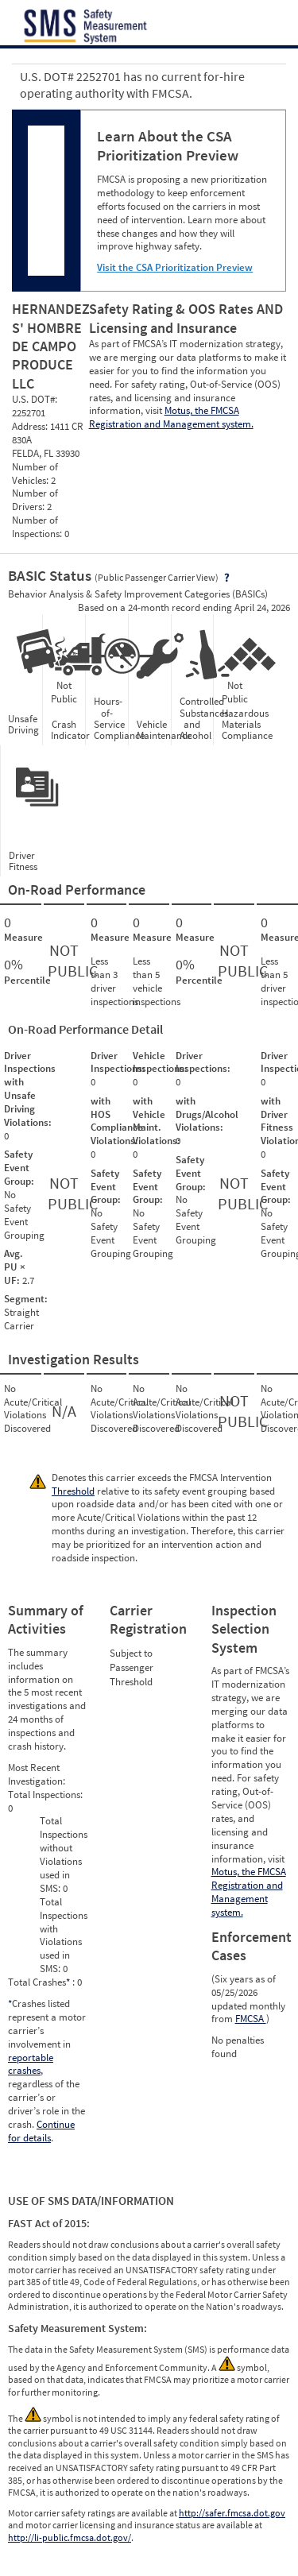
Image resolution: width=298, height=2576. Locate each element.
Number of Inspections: (38, 526)
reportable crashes (30, 2064)
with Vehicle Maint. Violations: (156, 1121)
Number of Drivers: (35, 499)
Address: (31, 426)
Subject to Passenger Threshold (131, 1667)
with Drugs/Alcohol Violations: (207, 1114)
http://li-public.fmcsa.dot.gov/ (69, 2537)
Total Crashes (40, 1982)
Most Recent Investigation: (36, 1774)
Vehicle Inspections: (160, 1062)
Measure (20, 937)
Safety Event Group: (19, 1167)
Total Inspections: (45, 1794)
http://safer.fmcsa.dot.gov (232, 2513)
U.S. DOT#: (34, 399)
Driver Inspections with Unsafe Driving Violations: (30, 1089)
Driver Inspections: (118, 1062)
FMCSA (250, 2018)
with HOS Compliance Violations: (117, 1121)
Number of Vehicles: (35, 473)
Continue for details (41, 2131)
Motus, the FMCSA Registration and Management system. (171, 417)
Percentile (20, 980)
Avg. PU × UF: (14, 1267)
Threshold (73, 1491)
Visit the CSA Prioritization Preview (175, 267)
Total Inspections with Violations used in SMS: (63, 1935)
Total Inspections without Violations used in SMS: (63, 1854)
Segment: (26, 1298)
